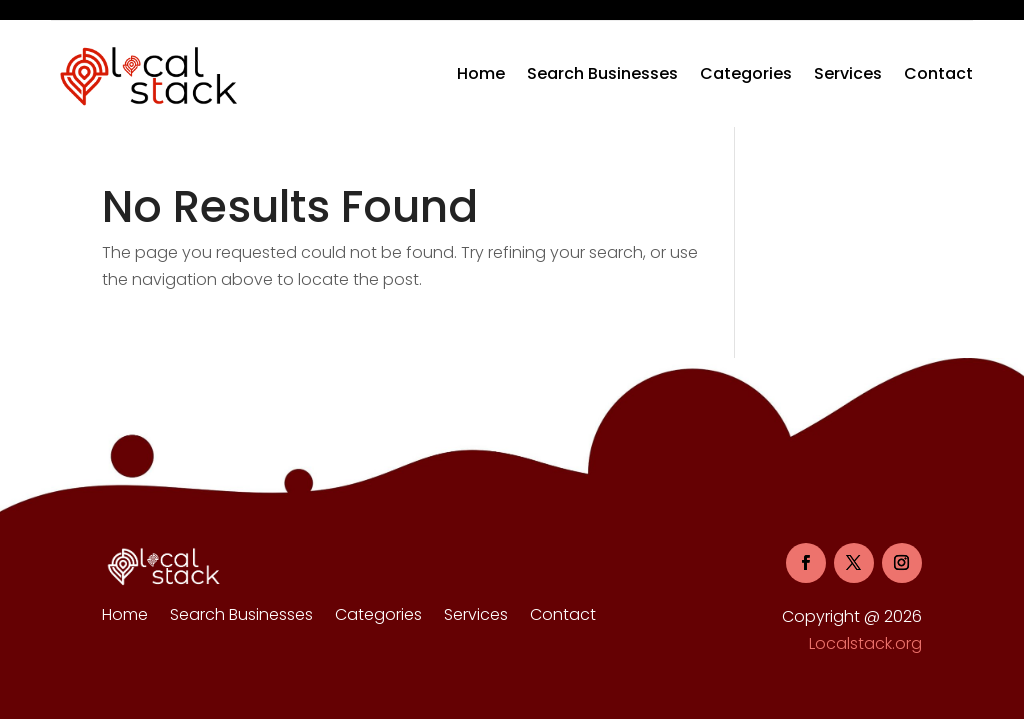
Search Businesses (602, 73)
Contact (938, 73)
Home (481, 73)
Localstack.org (865, 643)
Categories (746, 73)
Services (848, 73)
